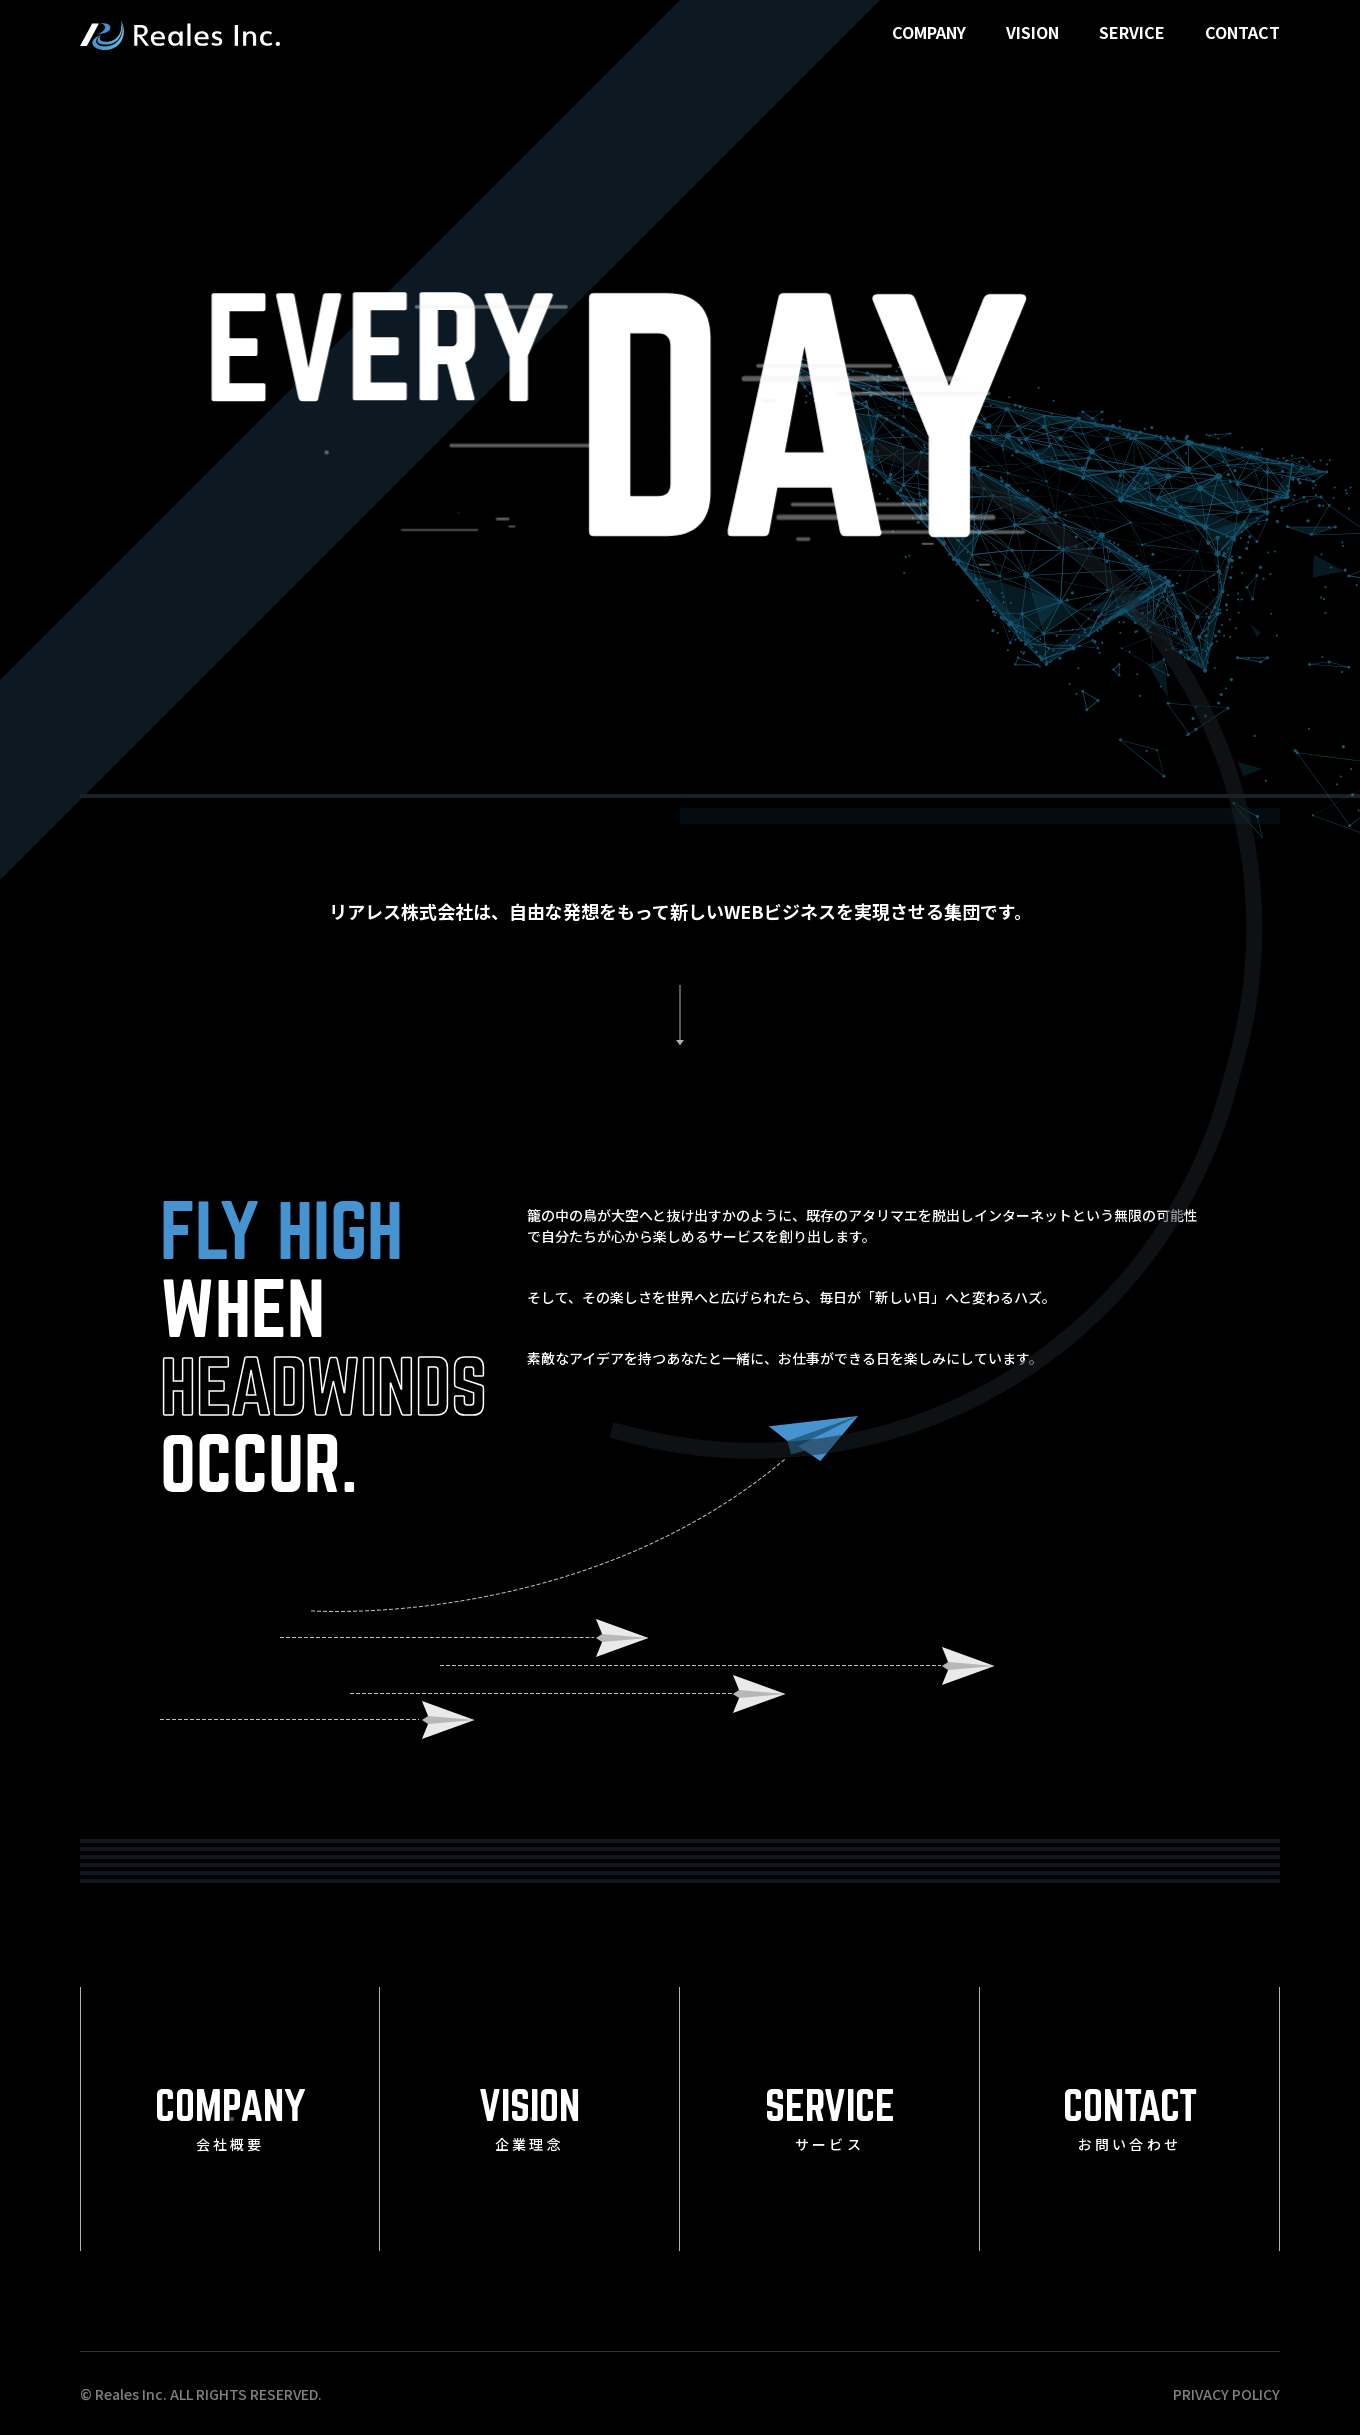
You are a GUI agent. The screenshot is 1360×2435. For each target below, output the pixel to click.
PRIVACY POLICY (1226, 2394)
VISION (1032, 32)
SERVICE (1132, 32)
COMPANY (929, 32)
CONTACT (1242, 32)
